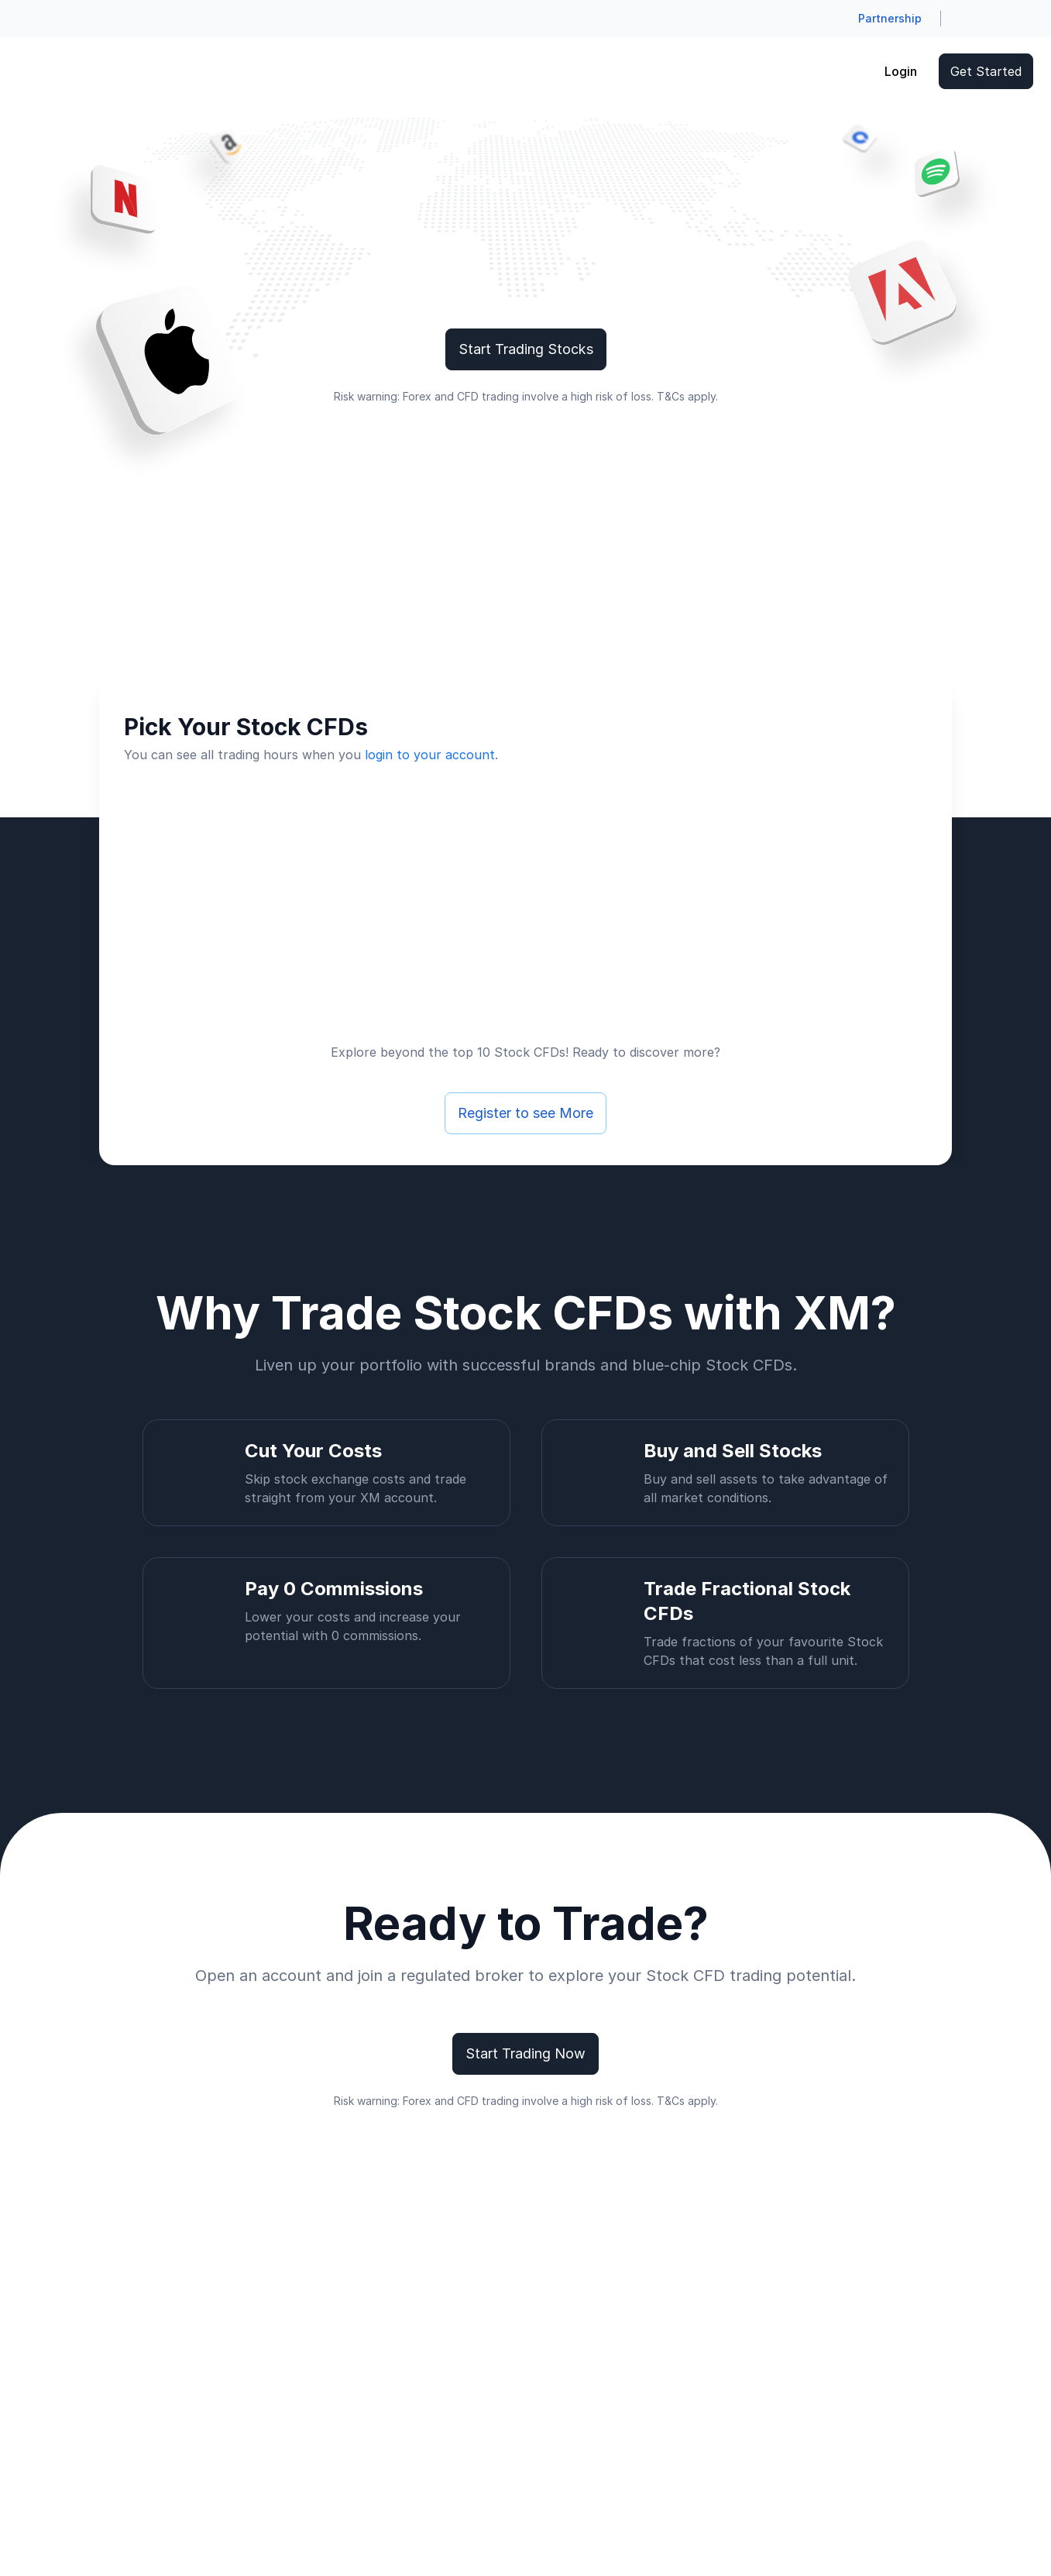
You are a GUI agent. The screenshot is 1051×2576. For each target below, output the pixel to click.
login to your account (430, 754)
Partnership (890, 18)
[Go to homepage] (41, 71)
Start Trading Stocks (526, 349)
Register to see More (525, 1113)
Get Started (986, 71)
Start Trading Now (525, 2053)
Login (900, 71)
